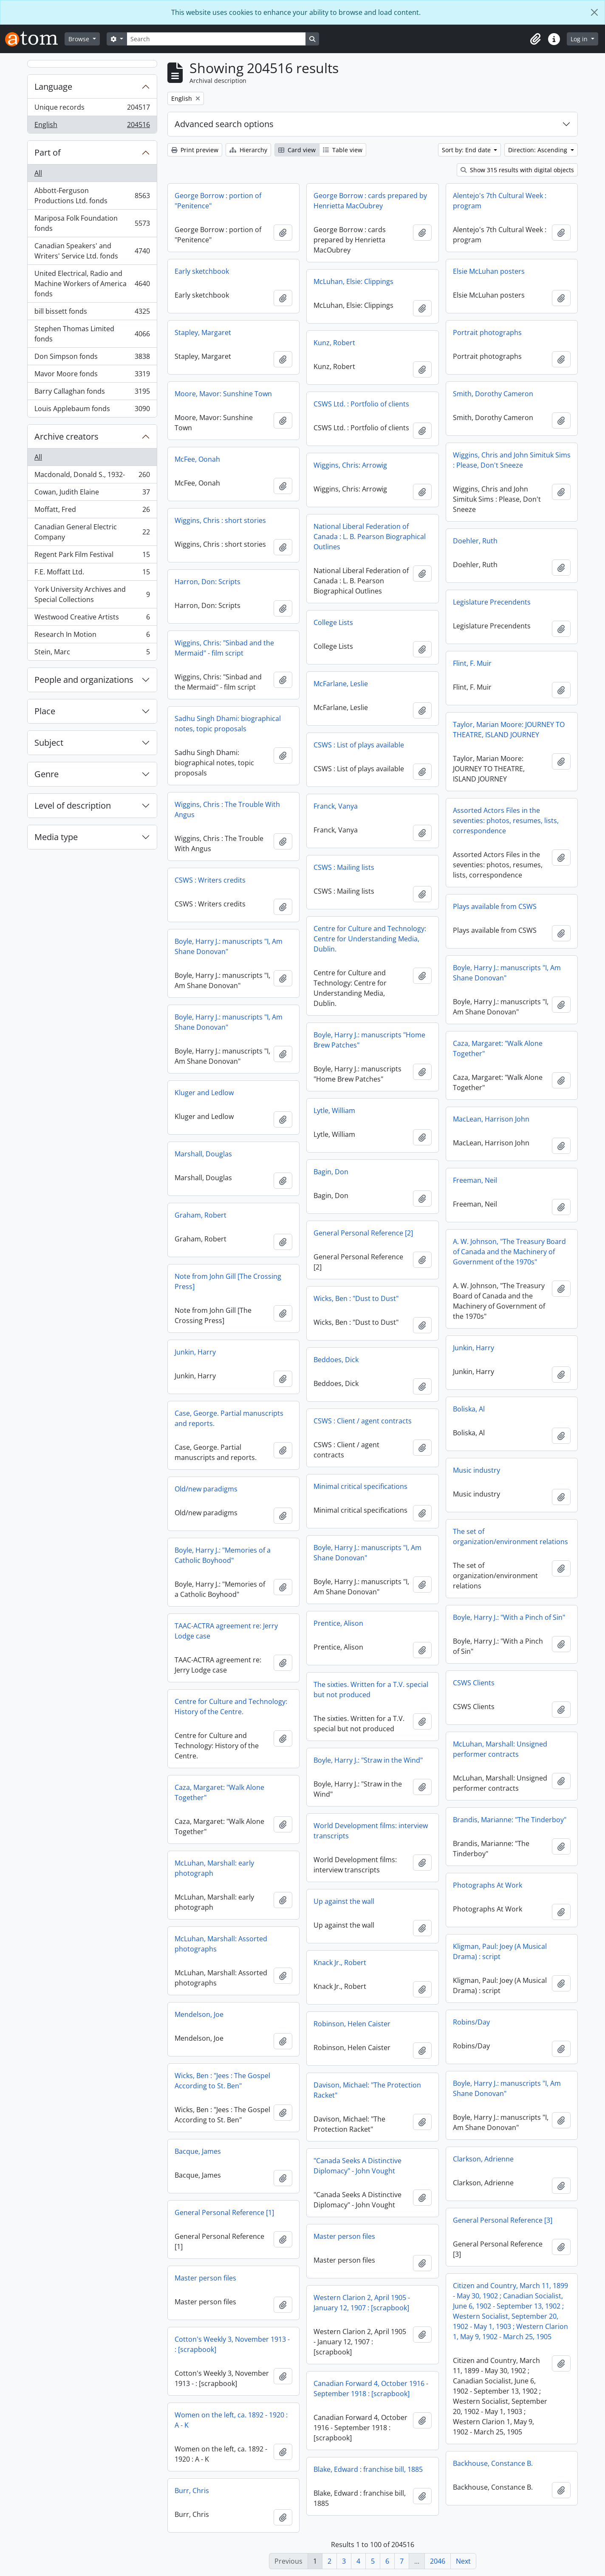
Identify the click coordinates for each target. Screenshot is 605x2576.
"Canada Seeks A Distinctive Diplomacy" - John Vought (357, 2166)
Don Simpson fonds (92, 358)
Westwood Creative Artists (92, 619)
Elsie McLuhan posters (489, 271)
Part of (47, 152)
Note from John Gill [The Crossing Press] (228, 1281)
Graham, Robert (200, 1215)
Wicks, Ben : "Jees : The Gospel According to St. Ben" (222, 2080)
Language (53, 86)
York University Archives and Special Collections (92, 594)
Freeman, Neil (475, 1180)
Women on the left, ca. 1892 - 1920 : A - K (231, 2420)
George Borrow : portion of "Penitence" (218, 200)
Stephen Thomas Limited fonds (92, 334)
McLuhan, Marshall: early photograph (214, 1868)
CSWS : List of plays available (359, 745)
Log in (580, 39)
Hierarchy (248, 150)
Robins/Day (471, 2022)
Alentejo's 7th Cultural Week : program (499, 200)
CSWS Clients (474, 1682)
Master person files (344, 2236)
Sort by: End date (467, 150)
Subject (48, 742)
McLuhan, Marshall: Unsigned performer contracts (500, 1749)
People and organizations (83, 679)
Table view (342, 150)
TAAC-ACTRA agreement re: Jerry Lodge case (226, 1631)
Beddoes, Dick (336, 1359)
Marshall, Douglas (203, 1154)
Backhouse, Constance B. (493, 2463)
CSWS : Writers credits (210, 880)
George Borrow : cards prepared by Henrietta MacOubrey (370, 200)
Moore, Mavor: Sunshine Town (223, 393)
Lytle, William (334, 1110)
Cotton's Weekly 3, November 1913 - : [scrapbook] (232, 2344)
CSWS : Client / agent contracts (363, 1421)
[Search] (216, 38)
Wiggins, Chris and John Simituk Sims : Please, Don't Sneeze (512, 460)
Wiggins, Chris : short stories (220, 520)
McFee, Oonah (197, 459)
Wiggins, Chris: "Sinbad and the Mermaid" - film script (224, 648)
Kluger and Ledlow (204, 1092)
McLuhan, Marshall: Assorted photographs (221, 1944)
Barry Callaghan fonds (92, 393)
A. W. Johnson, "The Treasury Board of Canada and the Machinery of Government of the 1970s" (509, 1252)
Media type (56, 837)
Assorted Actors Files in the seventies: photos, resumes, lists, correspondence (506, 820)
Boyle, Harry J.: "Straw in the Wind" (368, 1760)
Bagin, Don (331, 1171)
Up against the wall (344, 1901)
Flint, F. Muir (472, 663)
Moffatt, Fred (92, 511)
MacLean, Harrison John (491, 1119)
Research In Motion (92, 636)
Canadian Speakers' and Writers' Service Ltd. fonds (92, 251)
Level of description (72, 805)
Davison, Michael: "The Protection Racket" (367, 2090)
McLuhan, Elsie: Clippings (353, 281)
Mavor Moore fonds (92, 376)
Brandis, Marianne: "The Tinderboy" (509, 1819)
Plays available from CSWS (495, 906)
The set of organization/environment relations (510, 1536)
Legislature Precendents (492, 602)
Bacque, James (198, 2151)
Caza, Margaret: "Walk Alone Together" (498, 1048)
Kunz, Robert (334, 342)
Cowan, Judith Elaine (92, 494)
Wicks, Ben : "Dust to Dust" (356, 1298)
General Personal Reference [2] (363, 1233)
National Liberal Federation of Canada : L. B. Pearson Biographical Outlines (370, 536)
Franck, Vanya (336, 806)
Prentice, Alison (338, 1623)
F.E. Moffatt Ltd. (92, 574)
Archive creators (66, 436)
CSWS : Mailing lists (344, 867)
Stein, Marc (92, 653)
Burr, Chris (192, 2490)
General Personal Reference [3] (502, 2220)
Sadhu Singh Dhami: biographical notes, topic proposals (228, 723)
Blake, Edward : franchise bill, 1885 (368, 2469)
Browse (79, 39)
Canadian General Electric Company (92, 532)
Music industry (476, 1470)
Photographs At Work (487, 1885)
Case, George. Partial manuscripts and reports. (229, 1418)
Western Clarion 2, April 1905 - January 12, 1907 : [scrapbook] (362, 2302)
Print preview (194, 150)
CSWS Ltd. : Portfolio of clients (361, 404)
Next (463, 2561)
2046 (437, 2561)
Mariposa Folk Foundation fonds (92, 223)
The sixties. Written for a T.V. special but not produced (371, 1689)
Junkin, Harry (473, 1347)
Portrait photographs (487, 332)
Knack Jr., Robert (340, 1962)
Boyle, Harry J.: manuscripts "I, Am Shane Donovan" (229, 946)
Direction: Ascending (538, 150)
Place (44, 711)
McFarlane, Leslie (341, 683)
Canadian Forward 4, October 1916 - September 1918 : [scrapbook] (371, 2388)
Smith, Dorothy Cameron (493, 393)
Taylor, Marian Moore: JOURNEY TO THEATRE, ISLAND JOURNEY (509, 729)
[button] (535, 39)
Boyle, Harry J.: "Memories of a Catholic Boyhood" (223, 1555)
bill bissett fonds (92, 313)
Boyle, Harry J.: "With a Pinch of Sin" (509, 1617)
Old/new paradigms (206, 1489)
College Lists (333, 622)
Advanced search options (224, 124)
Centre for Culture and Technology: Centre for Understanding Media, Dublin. (370, 939)
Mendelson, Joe (199, 2014)
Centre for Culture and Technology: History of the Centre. (231, 1706)
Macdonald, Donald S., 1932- (92, 476)
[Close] (594, 12)
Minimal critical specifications (360, 1486)
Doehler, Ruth (475, 540)
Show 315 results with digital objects (517, 170)
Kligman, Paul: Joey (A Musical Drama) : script (500, 1951)
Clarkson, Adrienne (483, 2159)
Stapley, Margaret (203, 332)
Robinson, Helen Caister (352, 2023)
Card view (297, 150)
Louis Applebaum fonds (92, 410)
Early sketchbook (202, 271)
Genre (46, 774)
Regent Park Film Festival (92, 556)
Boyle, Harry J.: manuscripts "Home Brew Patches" (369, 1040)
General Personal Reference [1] (224, 2212)
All (38, 173)
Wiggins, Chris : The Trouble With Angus (227, 809)
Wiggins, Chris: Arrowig (350, 465)
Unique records (92, 109)
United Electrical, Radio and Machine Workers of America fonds (92, 283)
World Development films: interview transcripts (371, 1830)
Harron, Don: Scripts (207, 581)
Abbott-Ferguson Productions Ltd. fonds (92, 195)
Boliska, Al (469, 1409)
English (92, 126)
